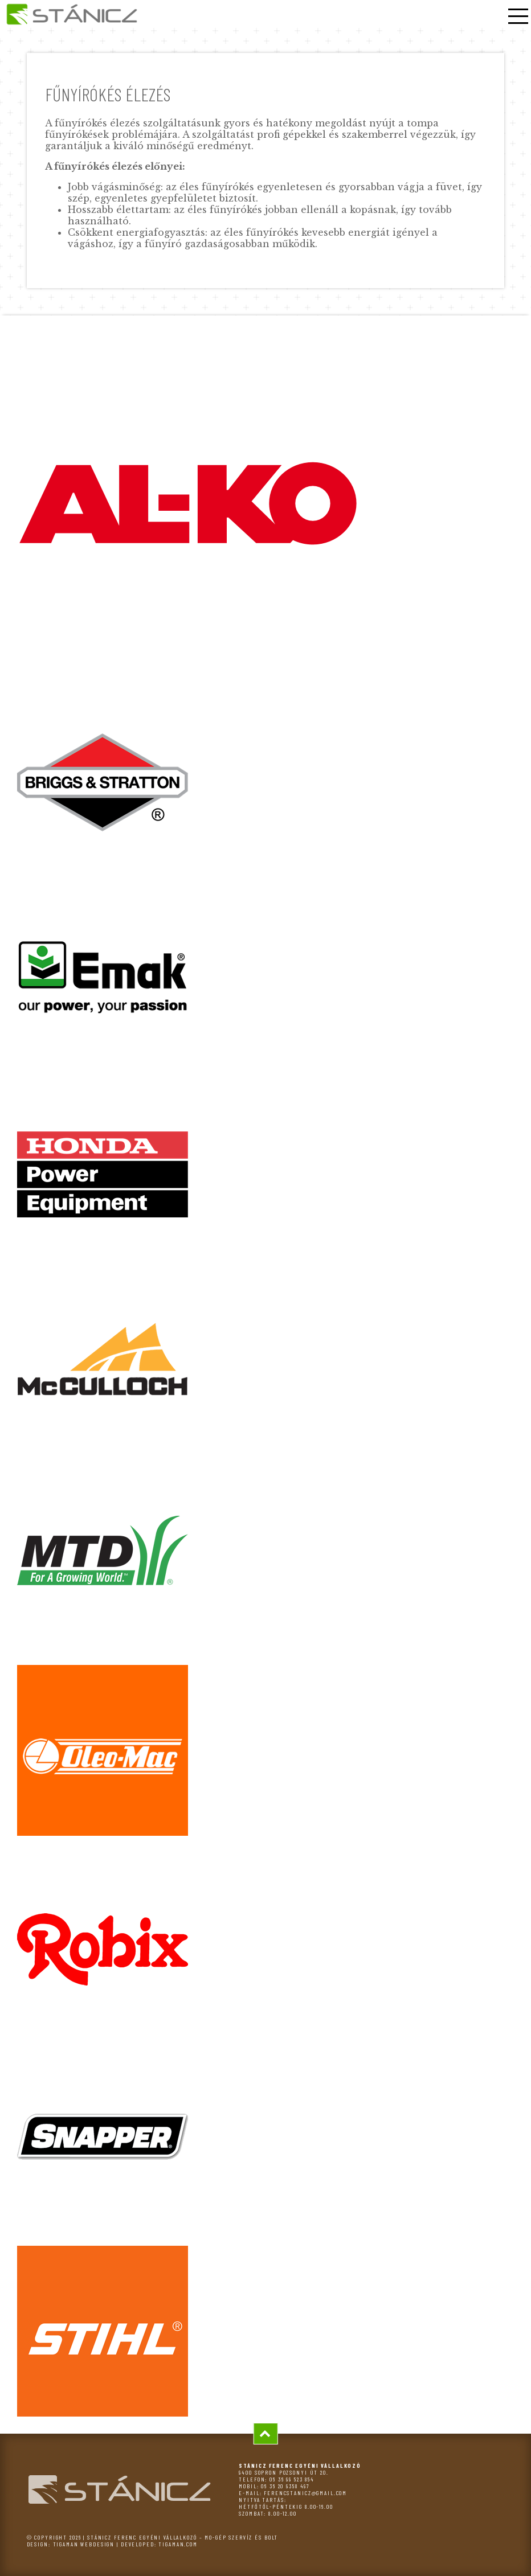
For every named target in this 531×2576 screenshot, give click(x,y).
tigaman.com (178, 2544)
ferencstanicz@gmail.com (305, 2492)
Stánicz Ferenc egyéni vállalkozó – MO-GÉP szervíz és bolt (182, 2537)
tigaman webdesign (84, 2544)
